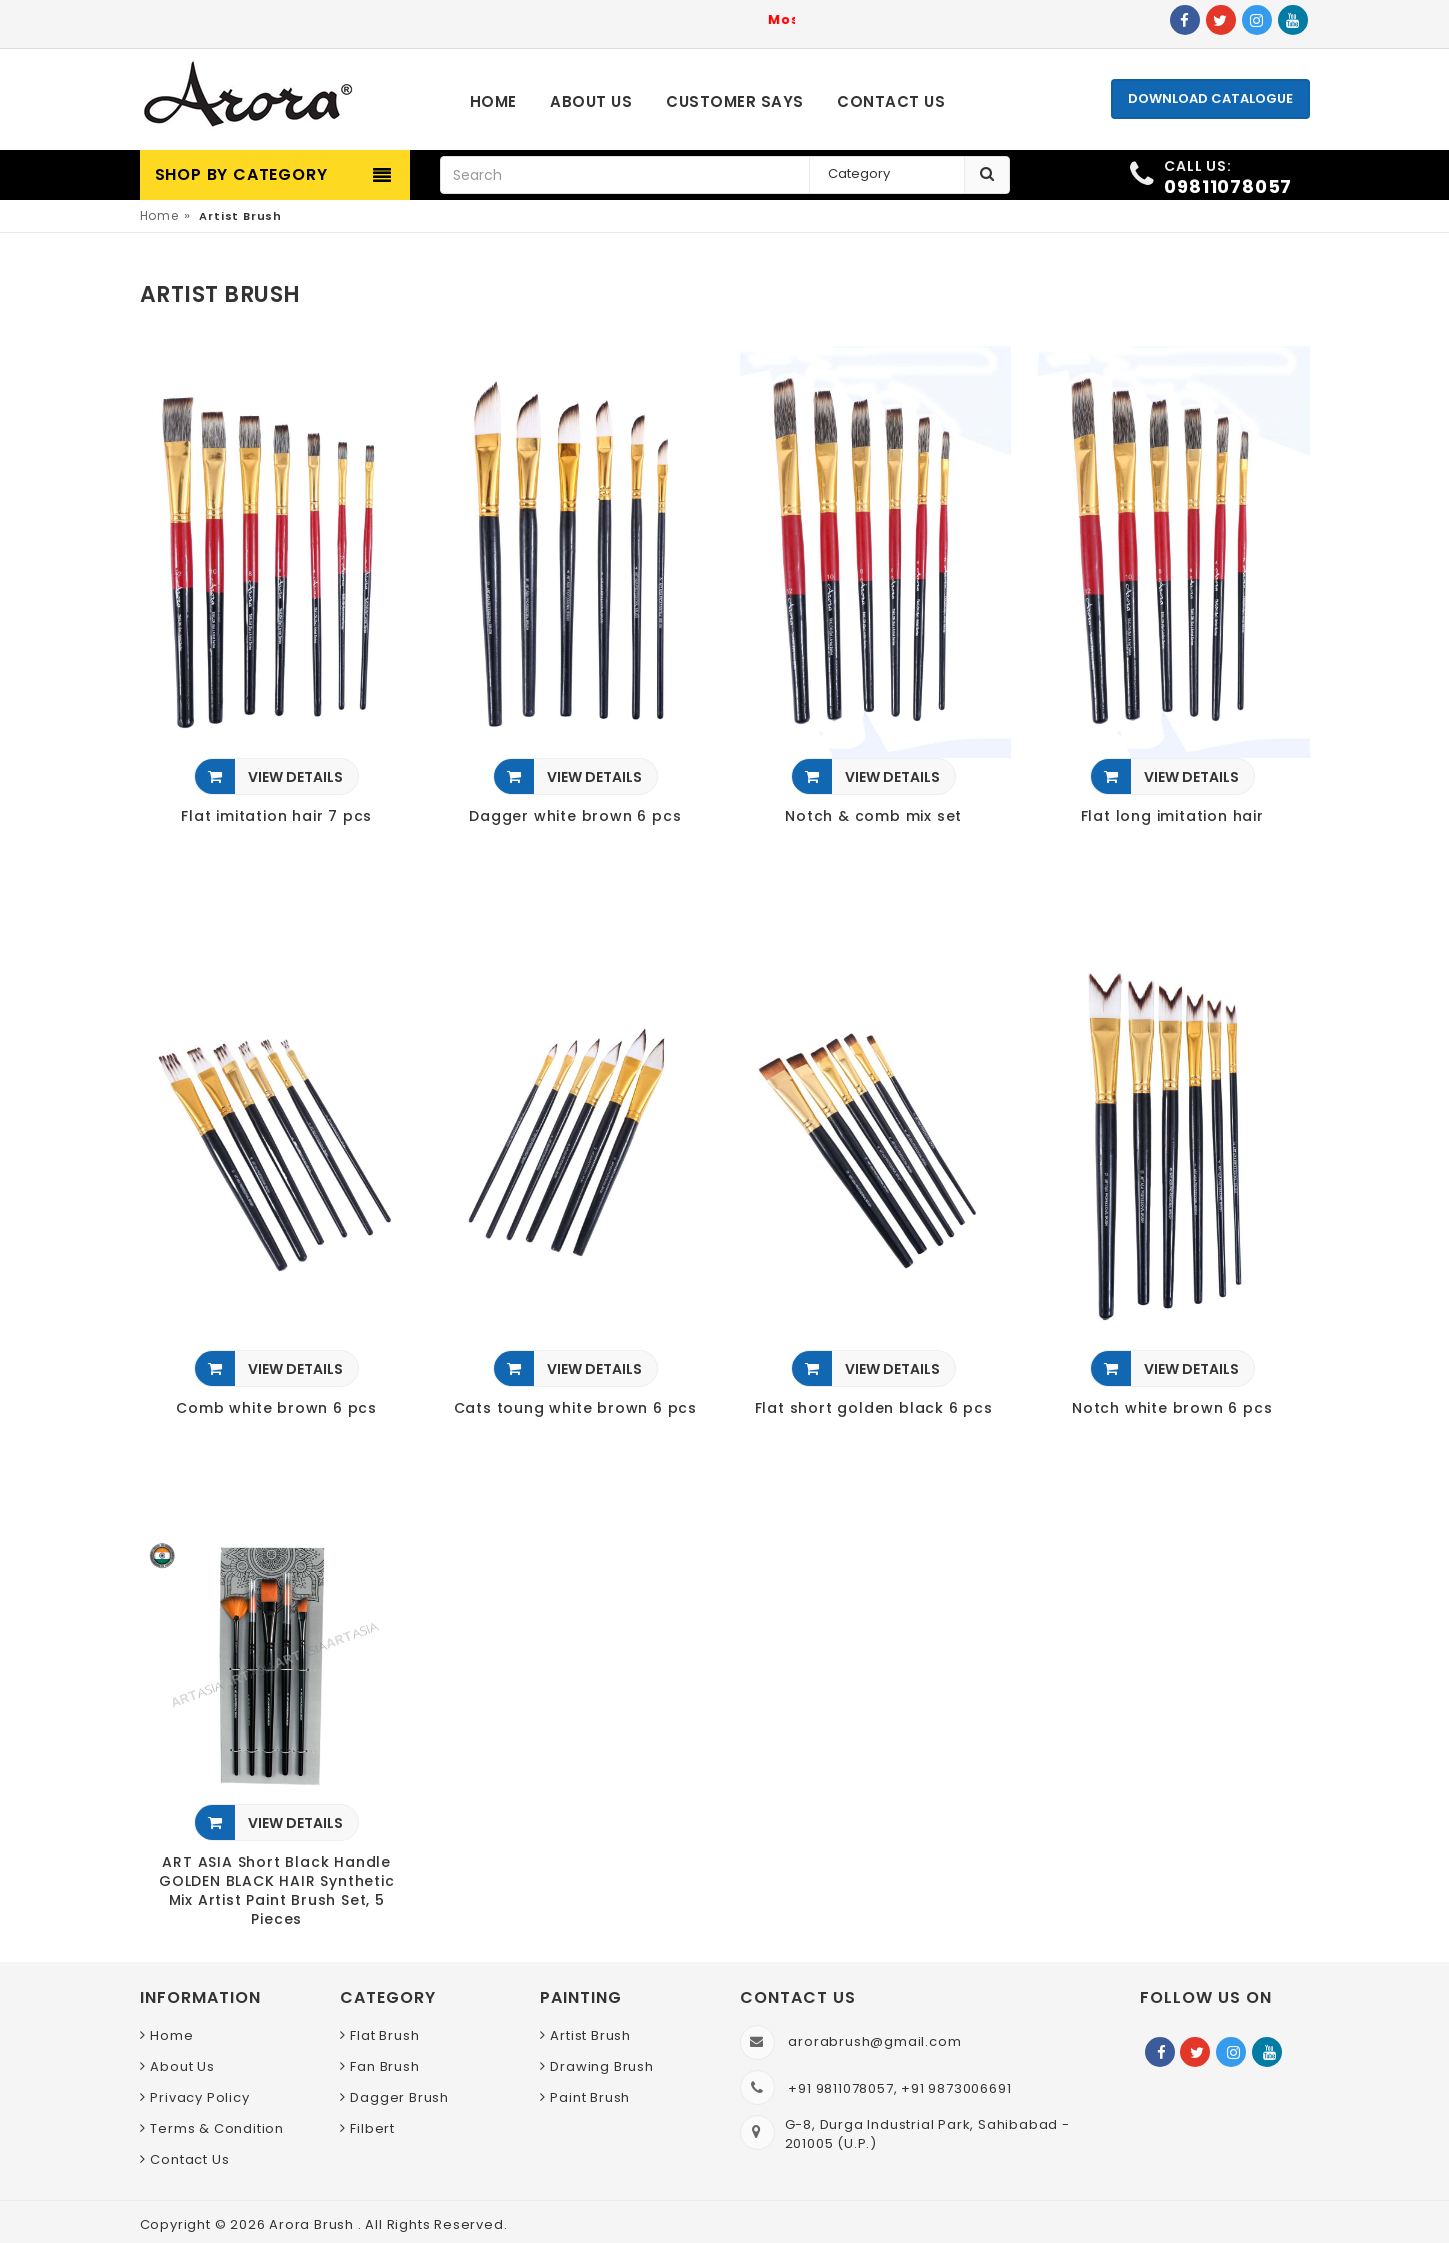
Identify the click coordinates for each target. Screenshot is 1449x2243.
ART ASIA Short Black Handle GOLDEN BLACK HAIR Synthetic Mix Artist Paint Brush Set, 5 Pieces (277, 1891)
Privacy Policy (199, 2097)
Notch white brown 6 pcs (1172, 1408)
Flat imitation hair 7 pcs (276, 816)
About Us (182, 2066)
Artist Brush (590, 2035)
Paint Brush (590, 2097)
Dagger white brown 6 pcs (575, 816)
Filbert (372, 2128)
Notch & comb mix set (873, 816)
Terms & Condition (217, 2128)
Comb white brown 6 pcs (276, 1408)
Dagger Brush (399, 2097)
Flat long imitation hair (1172, 816)
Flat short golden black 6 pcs (874, 1408)
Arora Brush (313, 2224)
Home (159, 215)
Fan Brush (384, 2066)
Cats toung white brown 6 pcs (575, 1408)
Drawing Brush (601, 2066)
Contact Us (189, 2159)
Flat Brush (384, 2035)
